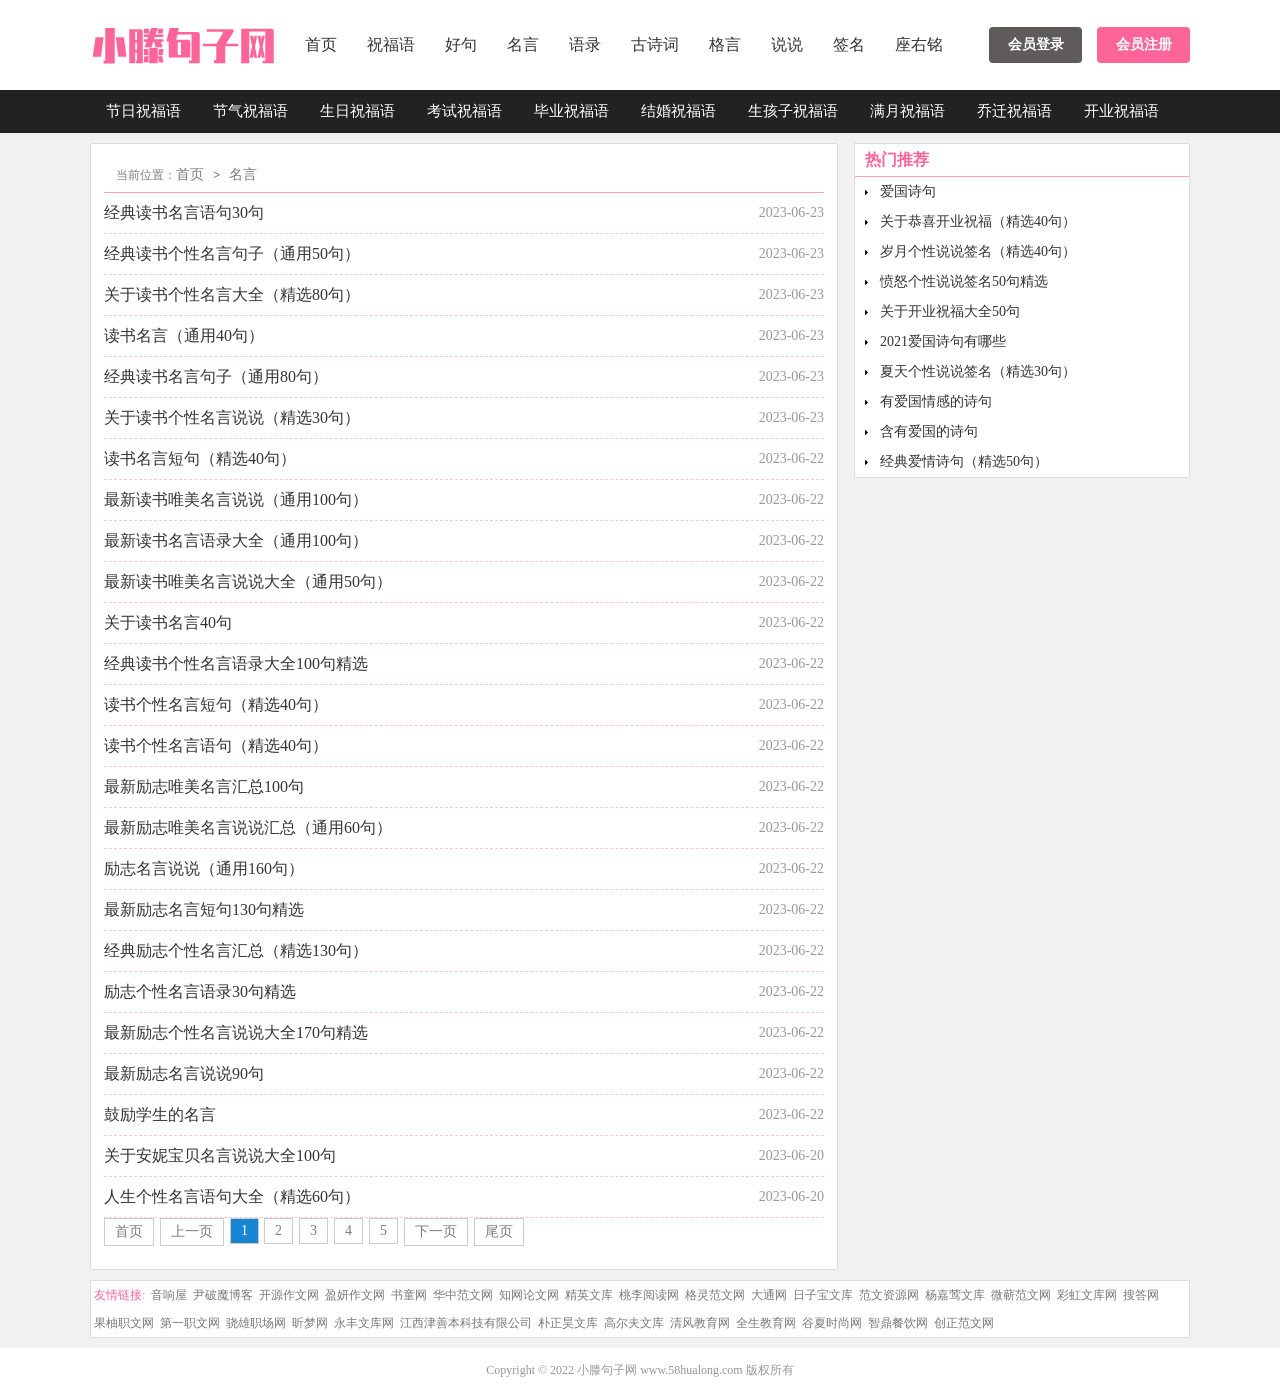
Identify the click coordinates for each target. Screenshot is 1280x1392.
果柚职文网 (124, 1323)
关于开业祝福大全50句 (950, 311)
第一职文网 (190, 1323)
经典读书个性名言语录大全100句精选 (236, 663)
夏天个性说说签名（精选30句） (978, 371)
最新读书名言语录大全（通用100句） (236, 540)
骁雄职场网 (256, 1323)
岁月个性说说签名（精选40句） (978, 251)
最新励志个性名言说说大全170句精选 (236, 1032)
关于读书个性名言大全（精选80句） (232, 294)
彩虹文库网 (1087, 1295)
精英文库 (589, 1295)
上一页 (192, 1231)
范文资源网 (889, 1295)
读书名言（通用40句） (184, 335)
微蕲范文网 (1021, 1295)
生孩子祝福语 (793, 111)
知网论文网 (529, 1295)
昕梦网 (310, 1323)
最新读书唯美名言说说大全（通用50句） (248, 581)
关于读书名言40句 (168, 622)
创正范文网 (964, 1323)
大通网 (769, 1295)
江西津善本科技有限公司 (466, 1323)
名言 (523, 44)
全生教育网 (766, 1323)
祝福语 (391, 44)
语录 (585, 44)
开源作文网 (289, 1295)
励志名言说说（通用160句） (204, 868)
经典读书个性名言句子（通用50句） (232, 253)
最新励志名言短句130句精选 (204, 909)
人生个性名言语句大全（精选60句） (232, 1196)
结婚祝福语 (678, 111)
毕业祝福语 (571, 111)
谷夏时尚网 (832, 1323)
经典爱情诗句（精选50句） (964, 461)
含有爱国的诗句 (929, 431)
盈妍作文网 (355, 1295)
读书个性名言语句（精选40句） (216, 745)
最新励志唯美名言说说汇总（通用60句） (248, 827)
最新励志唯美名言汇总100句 (204, 786)
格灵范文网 (715, 1295)
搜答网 (1141, 1295)
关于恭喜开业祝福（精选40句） (978, 221)
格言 (725, 44)
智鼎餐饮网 (898, 1323)
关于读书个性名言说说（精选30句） (232, 417)
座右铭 (919, 44)
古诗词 (655, 44)
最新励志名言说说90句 (184, 1073)
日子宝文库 (823, 1295)
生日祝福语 (357, 111)
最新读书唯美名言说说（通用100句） (236, 499)
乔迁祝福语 (1014, 111)
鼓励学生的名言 (160, 1114)
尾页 (499, 1231)
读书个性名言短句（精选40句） (216, 704)
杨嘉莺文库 (955, 1295)
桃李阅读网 (649, 1295)
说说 (787, 44)
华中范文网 (463, 1295)
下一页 (436, 1231)
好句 (461, 44)
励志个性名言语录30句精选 (200, 991)
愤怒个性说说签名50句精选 (964, 281)
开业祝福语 (1121, 111)
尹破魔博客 (223, 1295)
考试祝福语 (464, 111)
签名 (849, 44)
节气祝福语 (250, 111)
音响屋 (169, 1295)
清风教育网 (700, 1323)
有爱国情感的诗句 (936, 401)
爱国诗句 (908, 191)
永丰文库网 (364, 1323)
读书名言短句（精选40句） (200, 458)
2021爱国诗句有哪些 (943, 341)
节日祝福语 (143, 111)
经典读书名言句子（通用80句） (216, 376)
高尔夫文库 (634, 1323)
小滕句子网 (607, 1370)
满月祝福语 (907, 111)
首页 (321, 44)
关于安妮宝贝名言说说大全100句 (220, 1155)
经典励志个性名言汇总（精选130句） (236, 950)
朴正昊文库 (568, 1323)
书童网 (409, 1295)
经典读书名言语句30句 (184, 212)
